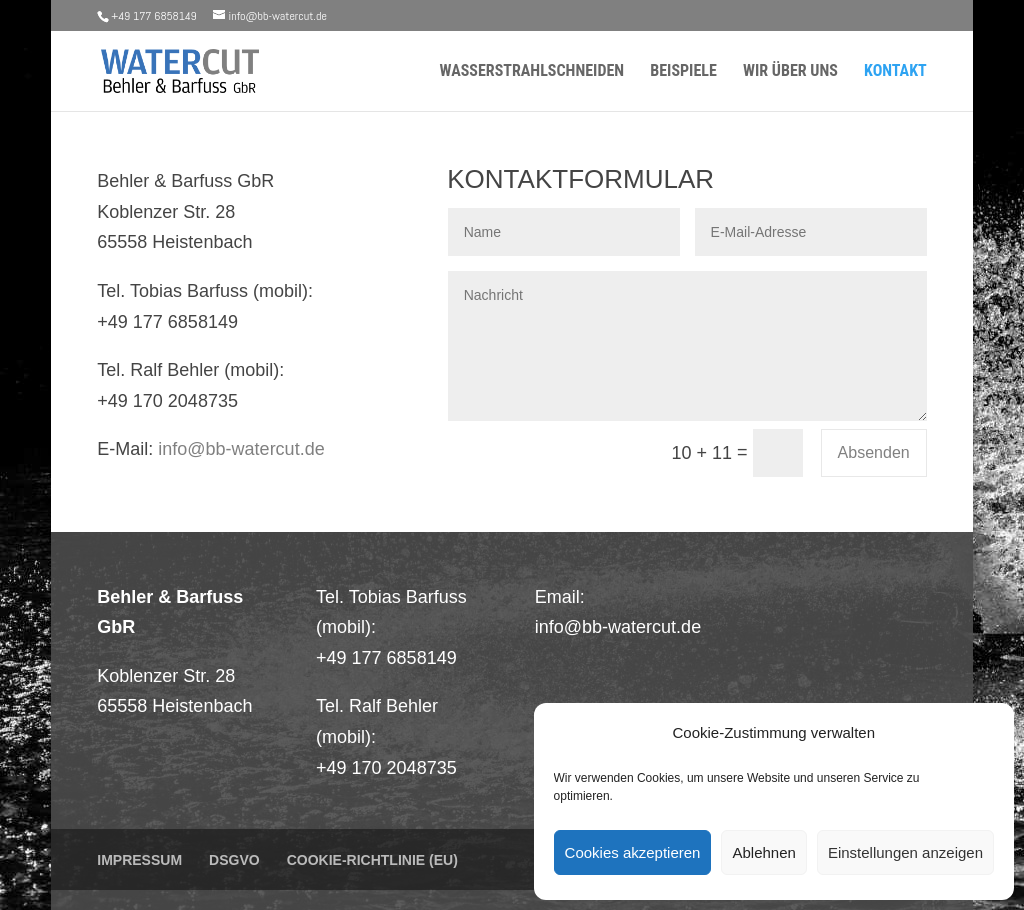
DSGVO (234, 860)
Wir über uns (790, 72)
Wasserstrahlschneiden (531, 72)
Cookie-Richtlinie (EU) (372, 860)
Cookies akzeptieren (633, 852)
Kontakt (895, 72)
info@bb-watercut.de (241, 449)
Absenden (874, 452)
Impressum (139, 860)
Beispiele (683, 72)
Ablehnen (763, 852)
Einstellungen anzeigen (905, 852)
